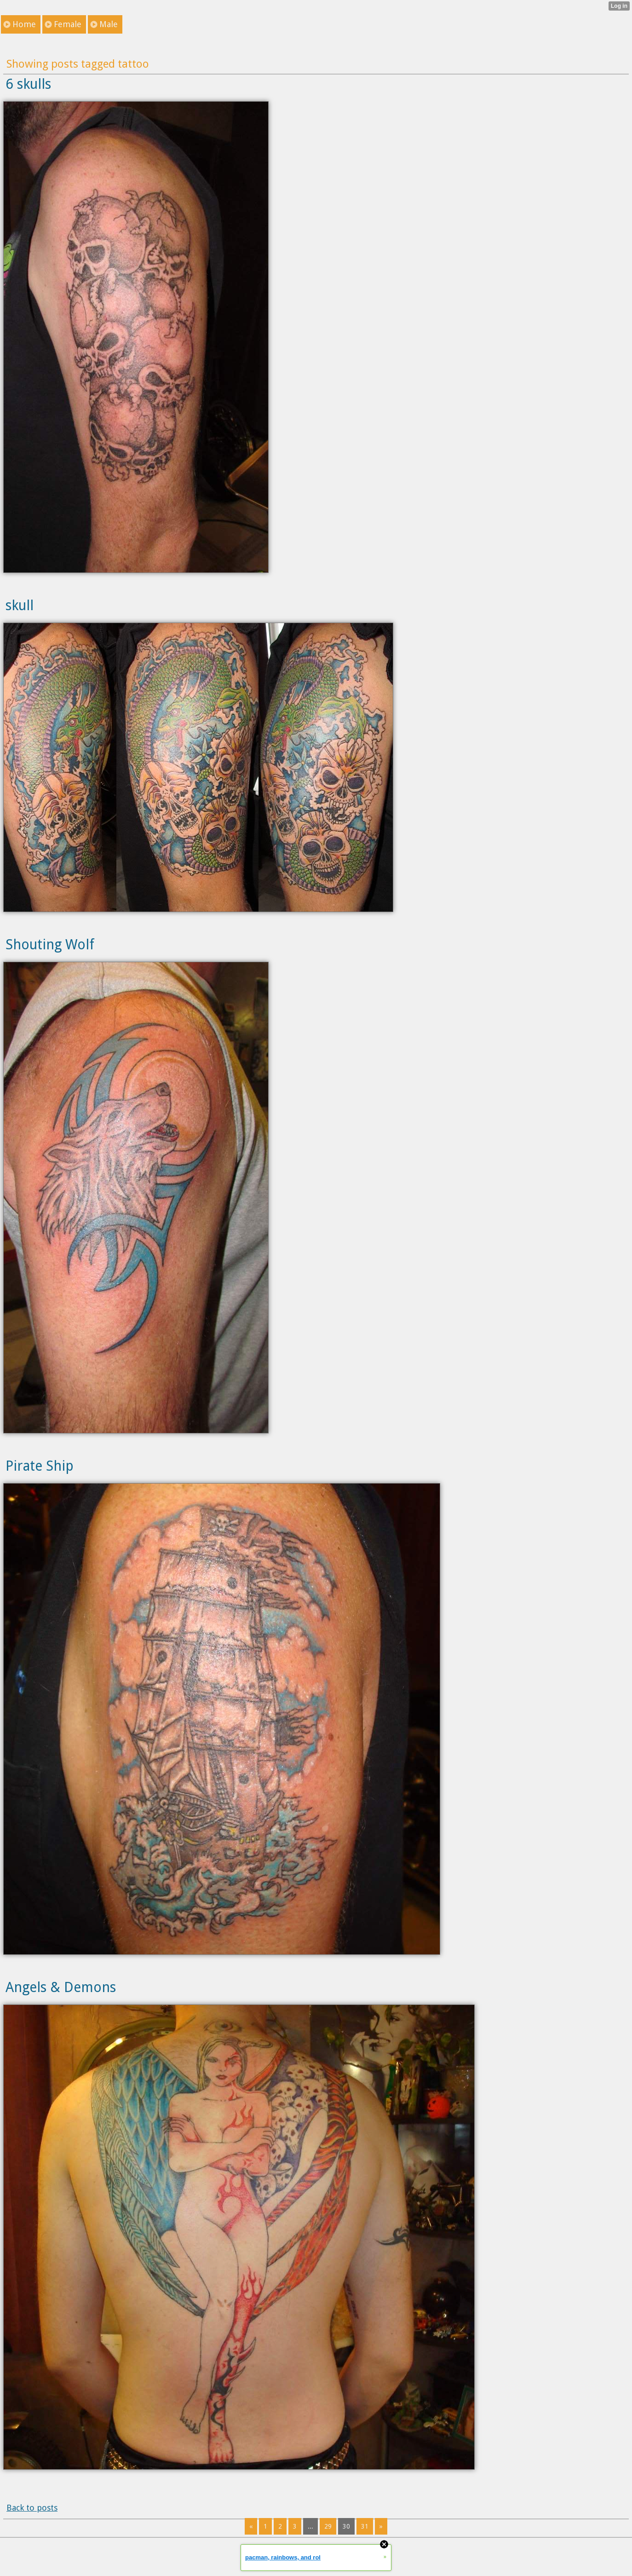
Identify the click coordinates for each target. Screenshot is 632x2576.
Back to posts (31, 2507)
